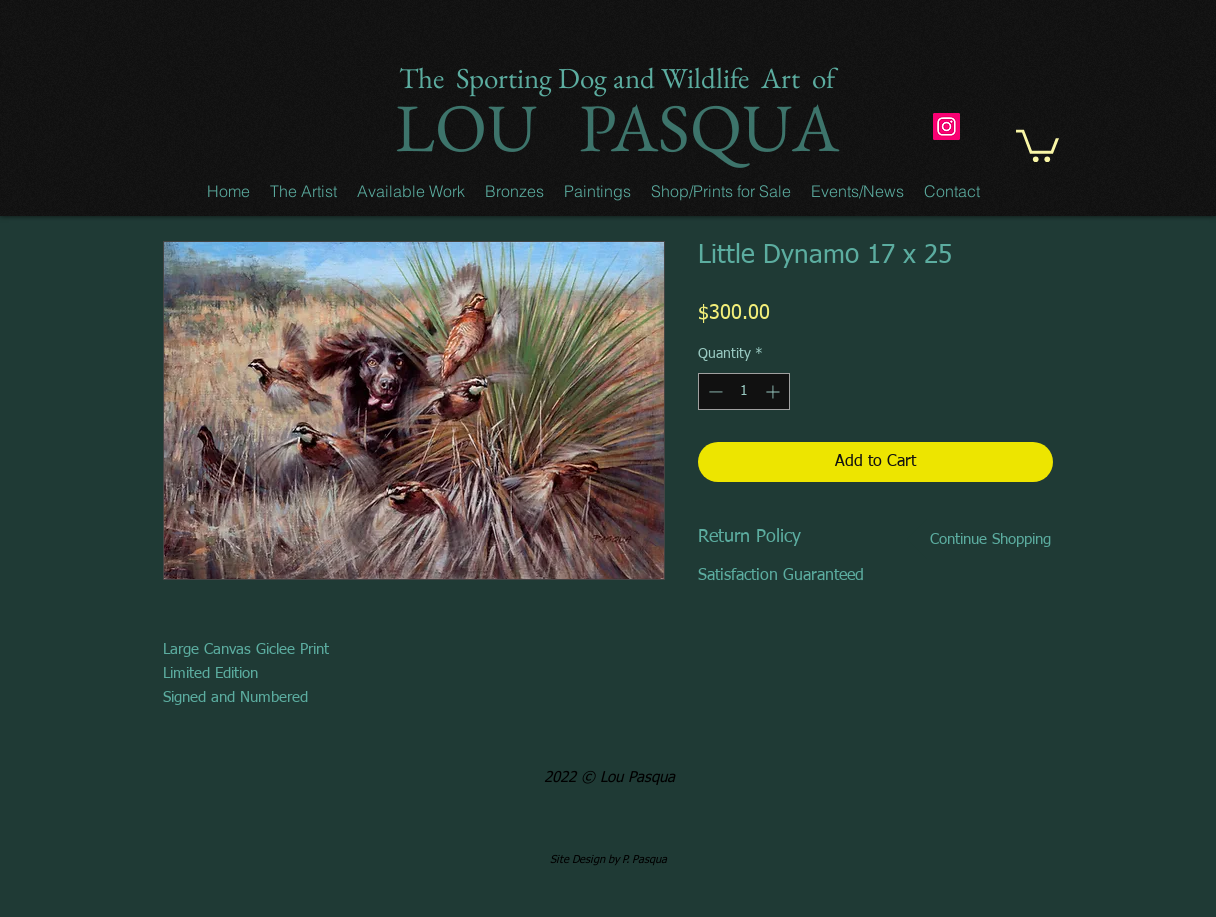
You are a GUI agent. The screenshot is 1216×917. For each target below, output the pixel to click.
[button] (303, 191)
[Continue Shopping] (990, 539)
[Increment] (774, 391)
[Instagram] (946, 126)
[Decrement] (713, 391)
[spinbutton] (744, 391)
